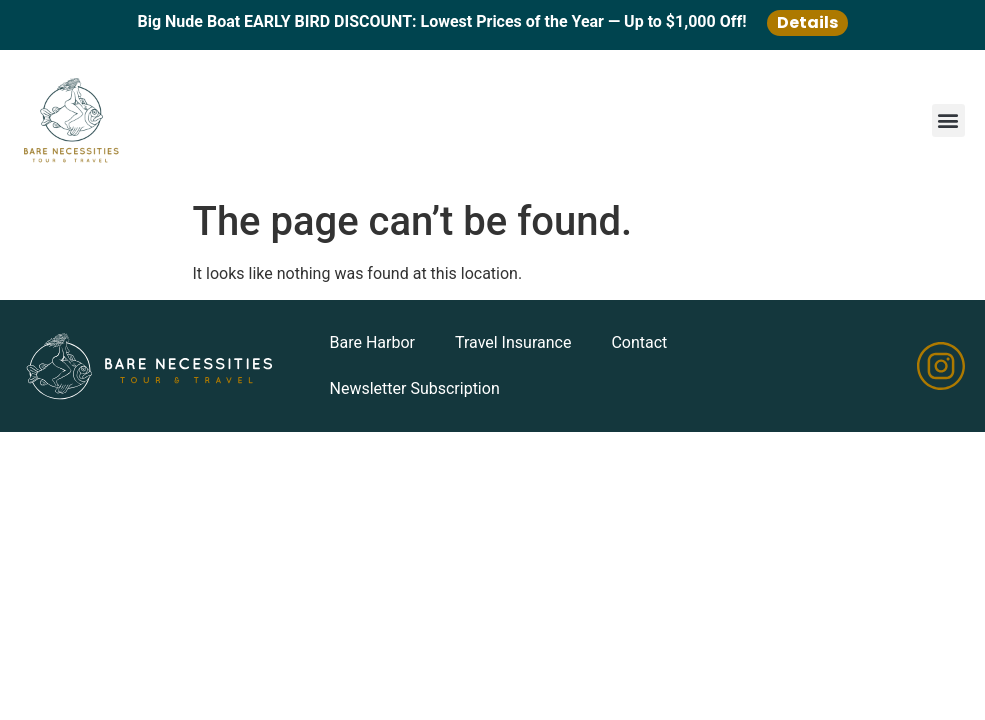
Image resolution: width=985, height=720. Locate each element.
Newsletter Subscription (415, 388)
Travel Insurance (513, 342)
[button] (948, 120)
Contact (639, 342)
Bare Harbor (372, 342)
